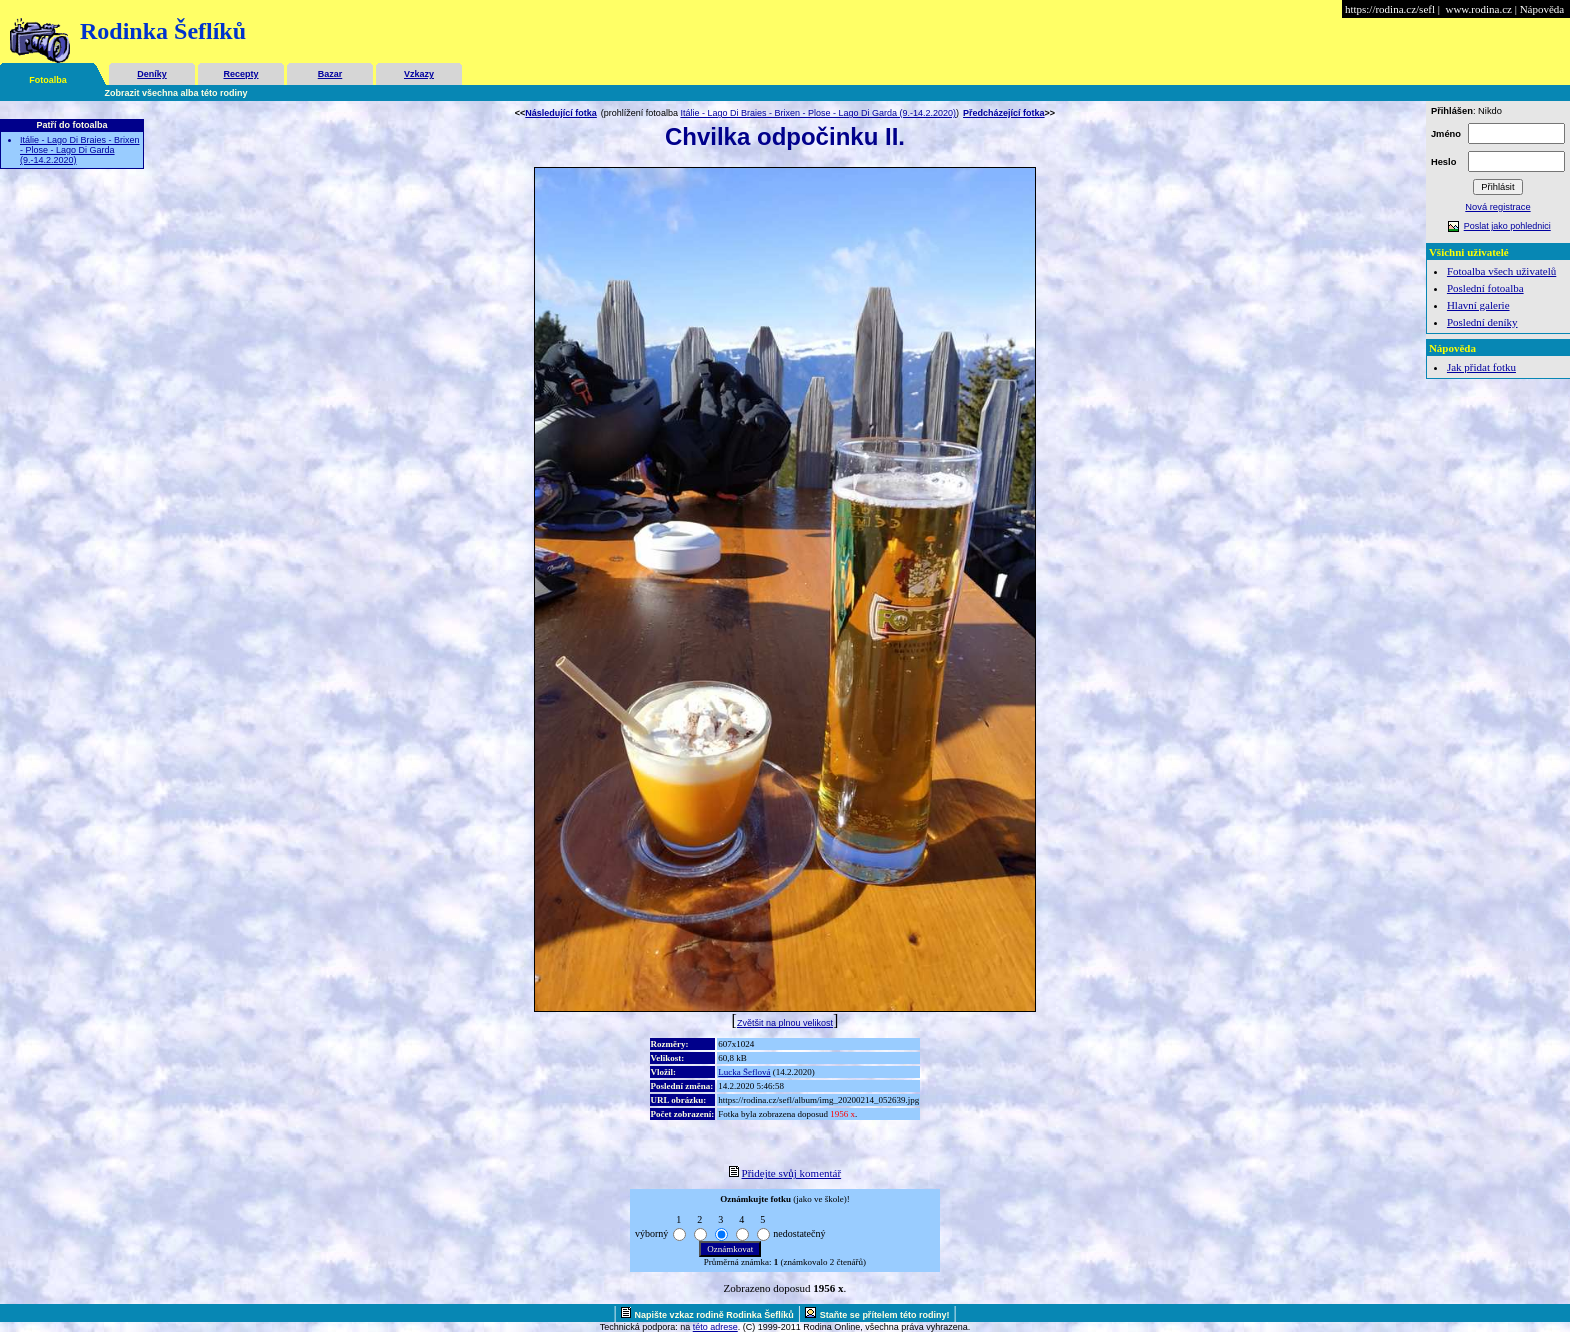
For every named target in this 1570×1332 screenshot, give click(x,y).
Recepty (240, 74)
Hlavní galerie (1478, 305)
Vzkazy (419, 74)
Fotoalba (48, 80)
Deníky (152, 74)
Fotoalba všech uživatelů (1501, 271)
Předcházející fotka (1004, 113)
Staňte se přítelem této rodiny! (885, 1315)
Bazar (330, 74)
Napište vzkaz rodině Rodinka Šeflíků (714, 1315)
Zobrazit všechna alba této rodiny (176, 93)
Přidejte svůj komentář (792, 1173)
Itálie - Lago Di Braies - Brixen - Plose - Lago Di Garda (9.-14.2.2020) (80, 150)
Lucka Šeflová (744, 1072)
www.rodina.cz (1478, 9)
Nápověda (1542, 9)
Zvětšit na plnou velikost (785, 1023)
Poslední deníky (1482, 322)
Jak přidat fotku (1481, 367)
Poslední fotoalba (1485, 288)
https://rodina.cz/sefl (1390, 9)
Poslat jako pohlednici (1507, 226)
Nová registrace (1497, 207)
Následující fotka (561, 113)
